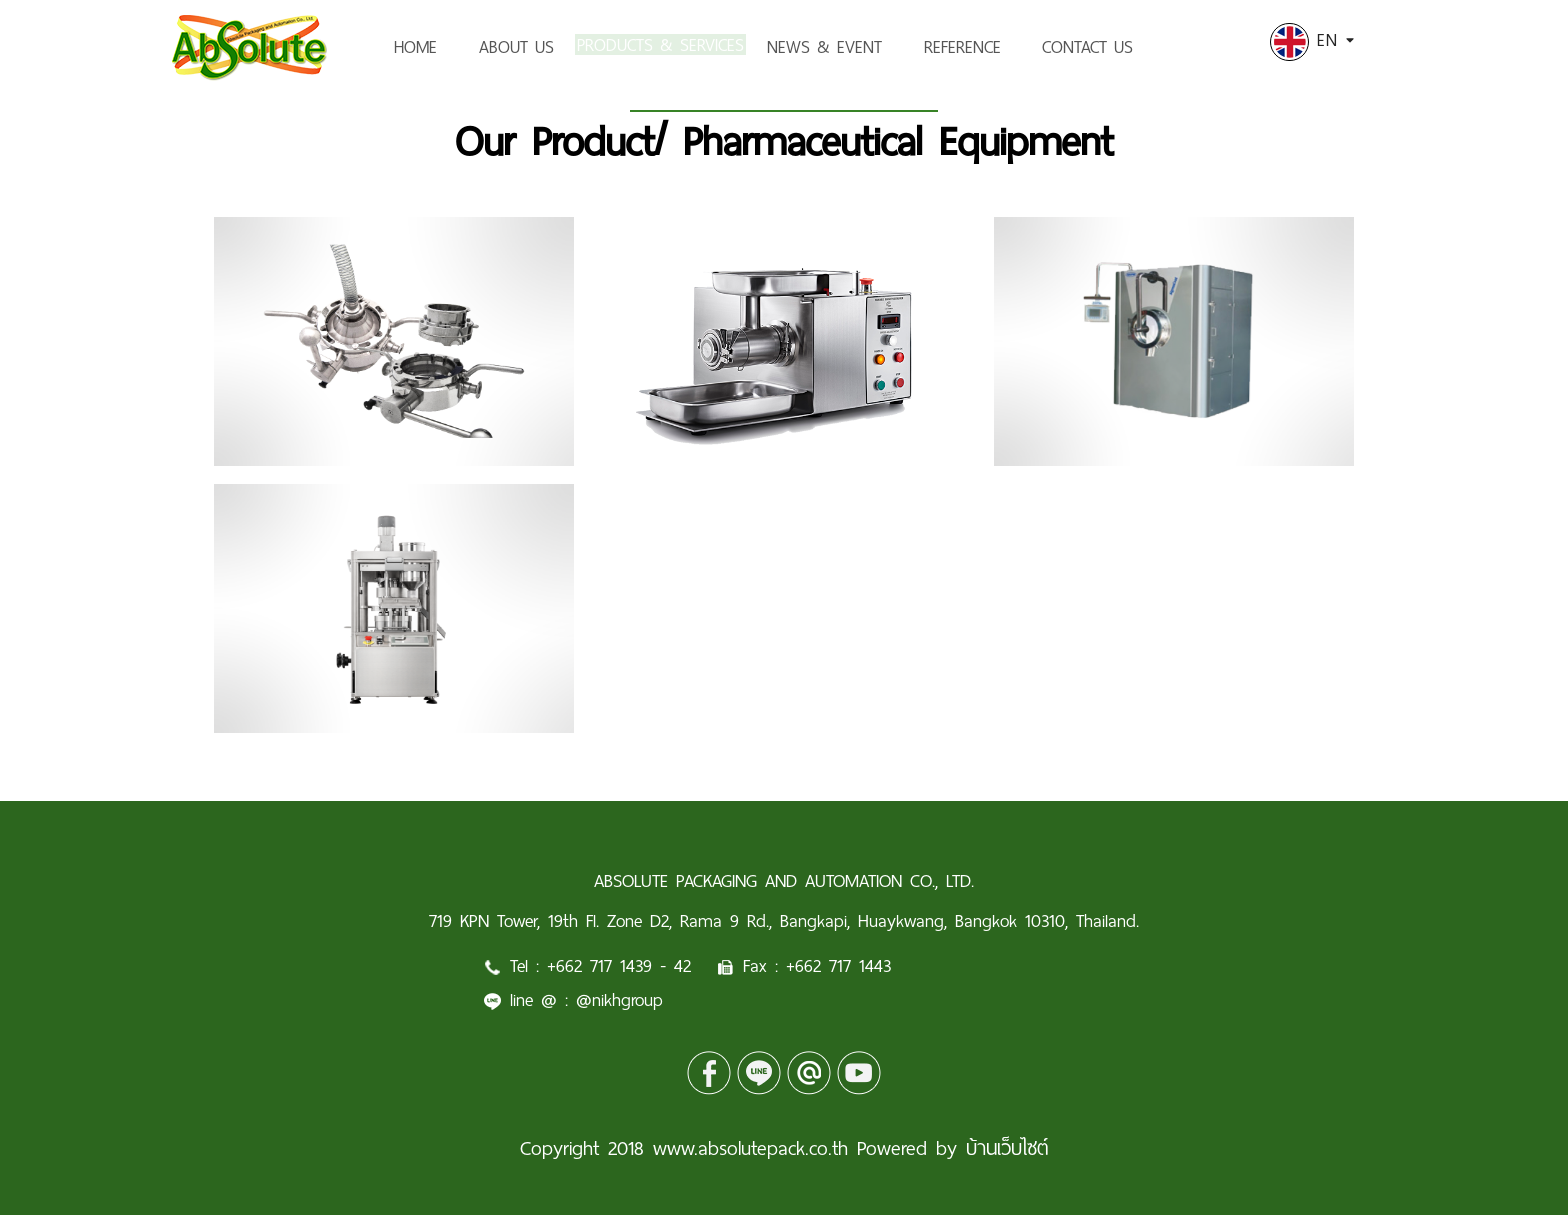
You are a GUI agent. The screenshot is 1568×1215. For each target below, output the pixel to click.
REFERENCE (999, 47)
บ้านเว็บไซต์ (1007, 1148)
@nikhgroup (619, 1000)
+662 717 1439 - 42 (619, 966)
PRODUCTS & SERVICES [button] (679, 47)
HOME (415, 47)
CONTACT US (1124, 47)
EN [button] (1312, 40)
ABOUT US (516, 47)
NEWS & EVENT (861, 47)
